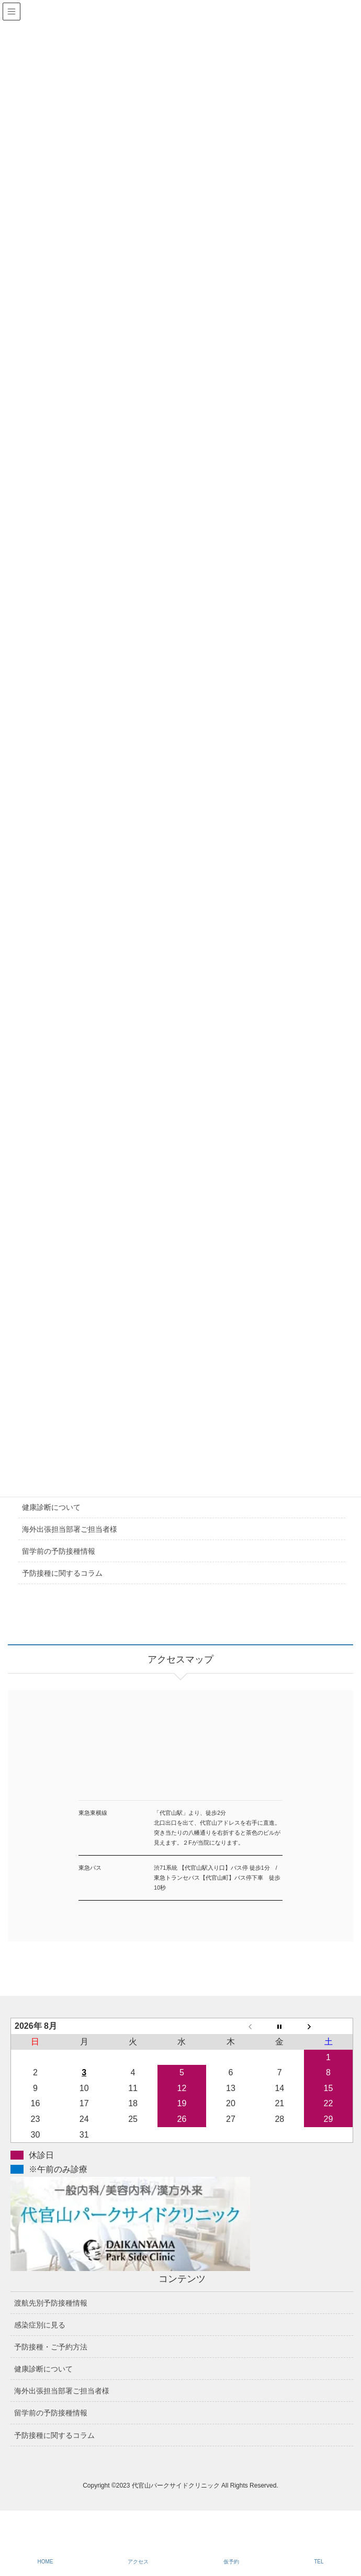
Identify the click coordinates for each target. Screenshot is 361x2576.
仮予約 (231, 2561)
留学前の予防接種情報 (58, 1551)
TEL (318, 2561)
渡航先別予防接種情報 (50, 2303)
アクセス (138, 2561)
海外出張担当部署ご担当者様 (69, 1529)
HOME (45, 2561)
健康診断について (51, 1507)
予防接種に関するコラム (62, 1573)
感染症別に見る (39, 2325)
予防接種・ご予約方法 (50, 2347)
